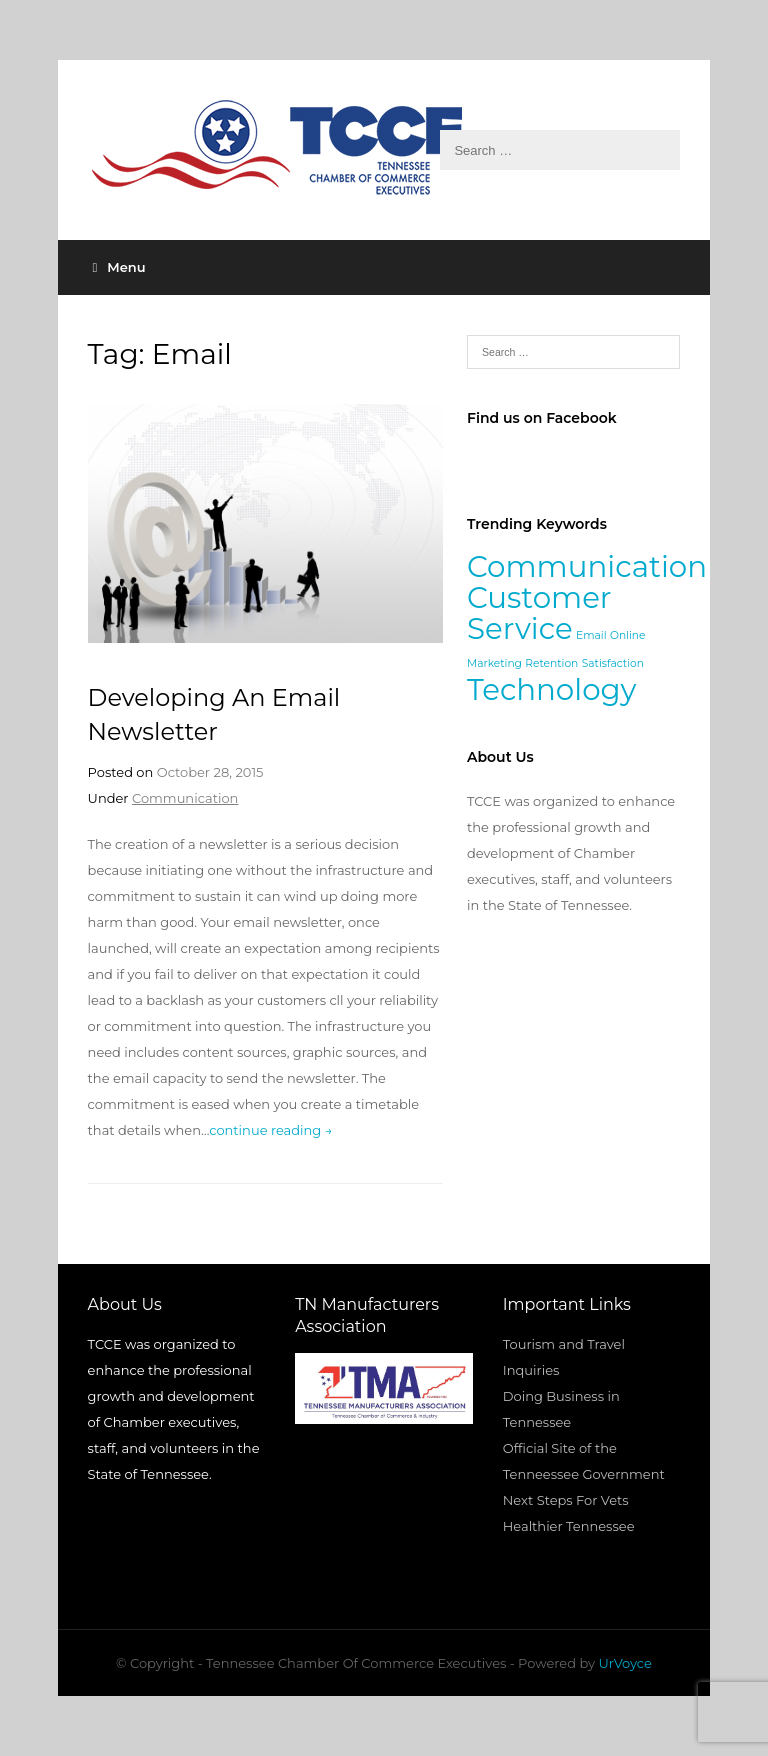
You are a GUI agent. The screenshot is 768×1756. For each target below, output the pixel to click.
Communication (185, 798)
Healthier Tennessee (569, 1526)
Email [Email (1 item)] (591, 635)
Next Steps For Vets (566, 1500)
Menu (119, 267)
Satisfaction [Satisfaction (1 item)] (613, 663)
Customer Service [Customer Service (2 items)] (539, 613)
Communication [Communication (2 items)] (587, 566)
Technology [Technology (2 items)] (551, 689)
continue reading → (270, 1130)
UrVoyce (625, 1663)
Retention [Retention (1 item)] (551, 663)
